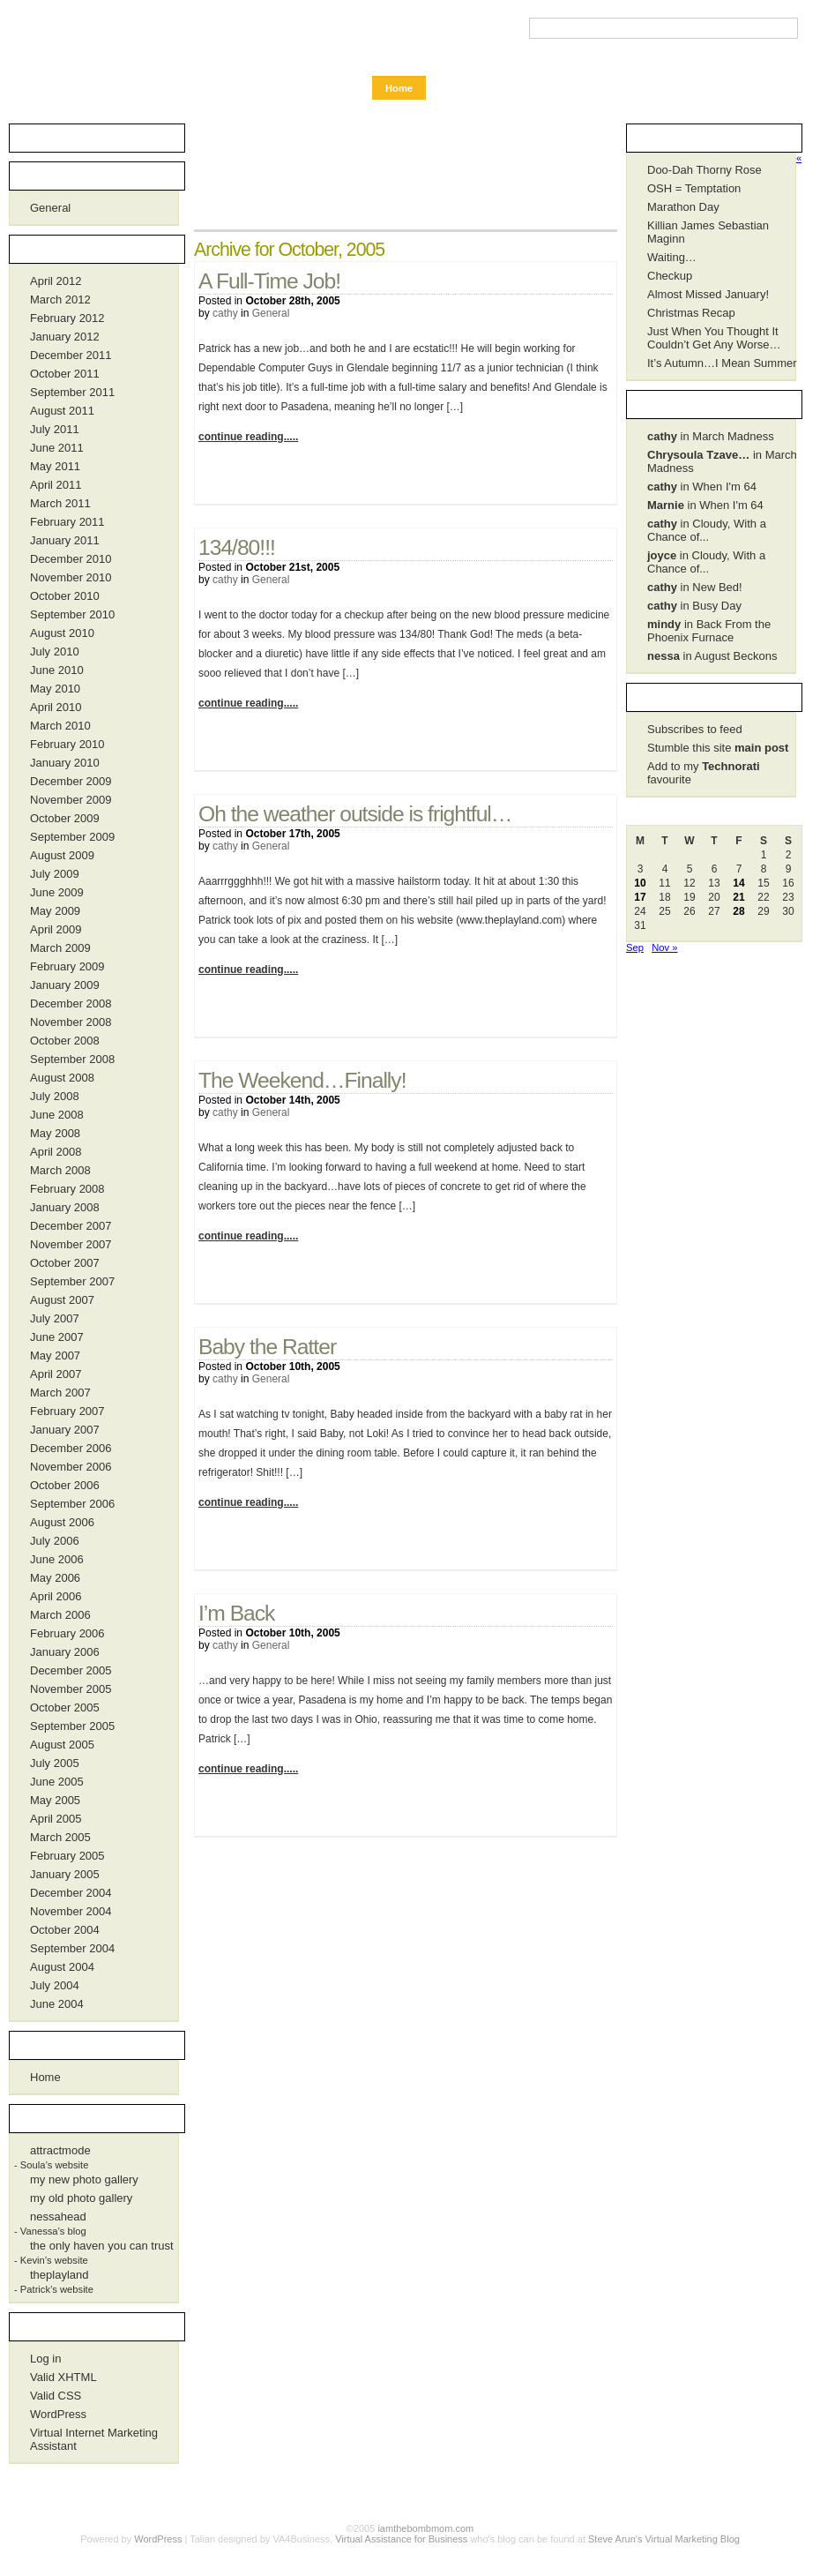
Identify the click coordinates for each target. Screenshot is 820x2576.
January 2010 (65, 762)
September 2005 (72, 1726)
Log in (45, 2358)
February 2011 (67, 521)
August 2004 (62, 1966)
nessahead (58, 2216)
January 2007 (65, 1429)
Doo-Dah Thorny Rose (704, 169)
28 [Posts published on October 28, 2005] (738, 911)
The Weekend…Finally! (302, 1080)
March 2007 (60, 1392)
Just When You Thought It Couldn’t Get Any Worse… (714, 338)
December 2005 (71, 1670)
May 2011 (55, 466)
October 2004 (65, 1929)
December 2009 (71, 781)
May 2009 (55, 910)
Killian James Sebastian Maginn (708, 232)
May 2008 (55, 1133)
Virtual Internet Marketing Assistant (94, 2439)
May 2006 (55, 1577)
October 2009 (65, 818)
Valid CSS (55, 2395)
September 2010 (72, 614)
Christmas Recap (691, 312)
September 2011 (72, 392)
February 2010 (67, 744)
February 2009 (67, 966)
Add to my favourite (703, 773)
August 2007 (62, 1300)
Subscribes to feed (694, 729)
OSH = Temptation (694, 188)
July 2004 (54, 1985)
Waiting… (672, 257)
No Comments (569, 479)
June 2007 (57, 1337)
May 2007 (55, 1355)
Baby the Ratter (267, 1347)
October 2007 (65, 1262)
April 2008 (56, 1151)
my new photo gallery (84, 2179)
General (271, 313)
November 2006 (71, 1466)
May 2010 (55, 688)
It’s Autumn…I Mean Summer (722, 363)
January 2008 (65, 1207)
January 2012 (65, 336)
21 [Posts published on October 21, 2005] (738, 897)
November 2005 (71, 1689)
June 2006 (57, 1559)
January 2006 (65, 1652)
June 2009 (57, 892)
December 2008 (71, 1003)
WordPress (58, 2414)
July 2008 (54, 1096)
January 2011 (65, 540)
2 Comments (568, 1012)
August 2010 (62, 633)
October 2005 (65, 1707)
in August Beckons (712, 656)
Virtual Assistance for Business (401, 2539)
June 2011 (57, 447)
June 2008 (57, 1114)
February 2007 (67, 1411)
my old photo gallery (81, 2198)
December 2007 (71, 1225)
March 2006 (60, 1614)
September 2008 (72, 1059)
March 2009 (60, 948)
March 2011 (60, 503)
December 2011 (71, 355)
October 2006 (65, 1485)
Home (399, 88)
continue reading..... (248, 437)
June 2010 (57, 670)
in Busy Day (694, 605)
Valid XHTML (63, 2377)
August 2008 (62, 1077)
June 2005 (57, 1781)
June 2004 (57, 2004)
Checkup (669, 275)
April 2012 (56, 281)
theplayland (59, 2274)
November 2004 (71, 1911)
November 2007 (71, 1244)
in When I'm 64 (702, 486)
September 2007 (72, 1281)
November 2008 (71, 1022)
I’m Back (236, 1613)
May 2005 (55, 1800)
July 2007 (54, 1318)
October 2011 (65, 373)
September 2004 (72, 1948)
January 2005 (65, 1874)
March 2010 (60, 725)
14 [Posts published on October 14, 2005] (738, 883)
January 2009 (65, 985)
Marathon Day (683, 206)
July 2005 (54, 1763)
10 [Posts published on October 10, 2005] (639, 883)
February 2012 (67, 318)
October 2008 (65, 1040)
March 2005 (60, 1837)
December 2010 (71, 558)
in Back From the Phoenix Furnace (709, 631)
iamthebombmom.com (101, 37)
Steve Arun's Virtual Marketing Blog (664, 2539)
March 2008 (60, 1170)
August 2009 (62, 855)
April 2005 (56, 1818)
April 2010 (56, 707)
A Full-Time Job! (269, 281)
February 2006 (67, 1633)
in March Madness (710, 436)
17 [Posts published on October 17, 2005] (639, 897)
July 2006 (54, 1540)
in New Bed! (694, 587)
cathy (225, 313)
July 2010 (54, 651)
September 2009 (72, 836)
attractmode (60, 2150)
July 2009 (54, 873)
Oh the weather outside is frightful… (354, 814)
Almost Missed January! (708, 294)
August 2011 (62, 410)
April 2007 (56, 1374)
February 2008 (67, 1188)
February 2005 (67, 1855)
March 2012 (60, 299)
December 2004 (71, 1892)
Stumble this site (717, 747)
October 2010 (65, 596)
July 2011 (54, 429)
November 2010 (71, 577)
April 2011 (56, 484)
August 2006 (62, 1522)
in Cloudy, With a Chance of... (706, 530)
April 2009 (56, 929)
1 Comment (569, 745)
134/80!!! (236, 547)
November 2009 (71, 799)
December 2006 (71, 1448)
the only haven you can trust (102, 2245)
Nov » (664, 947)
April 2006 (56, 1596)
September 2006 (72, 1503)
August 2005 (62, 1744)
